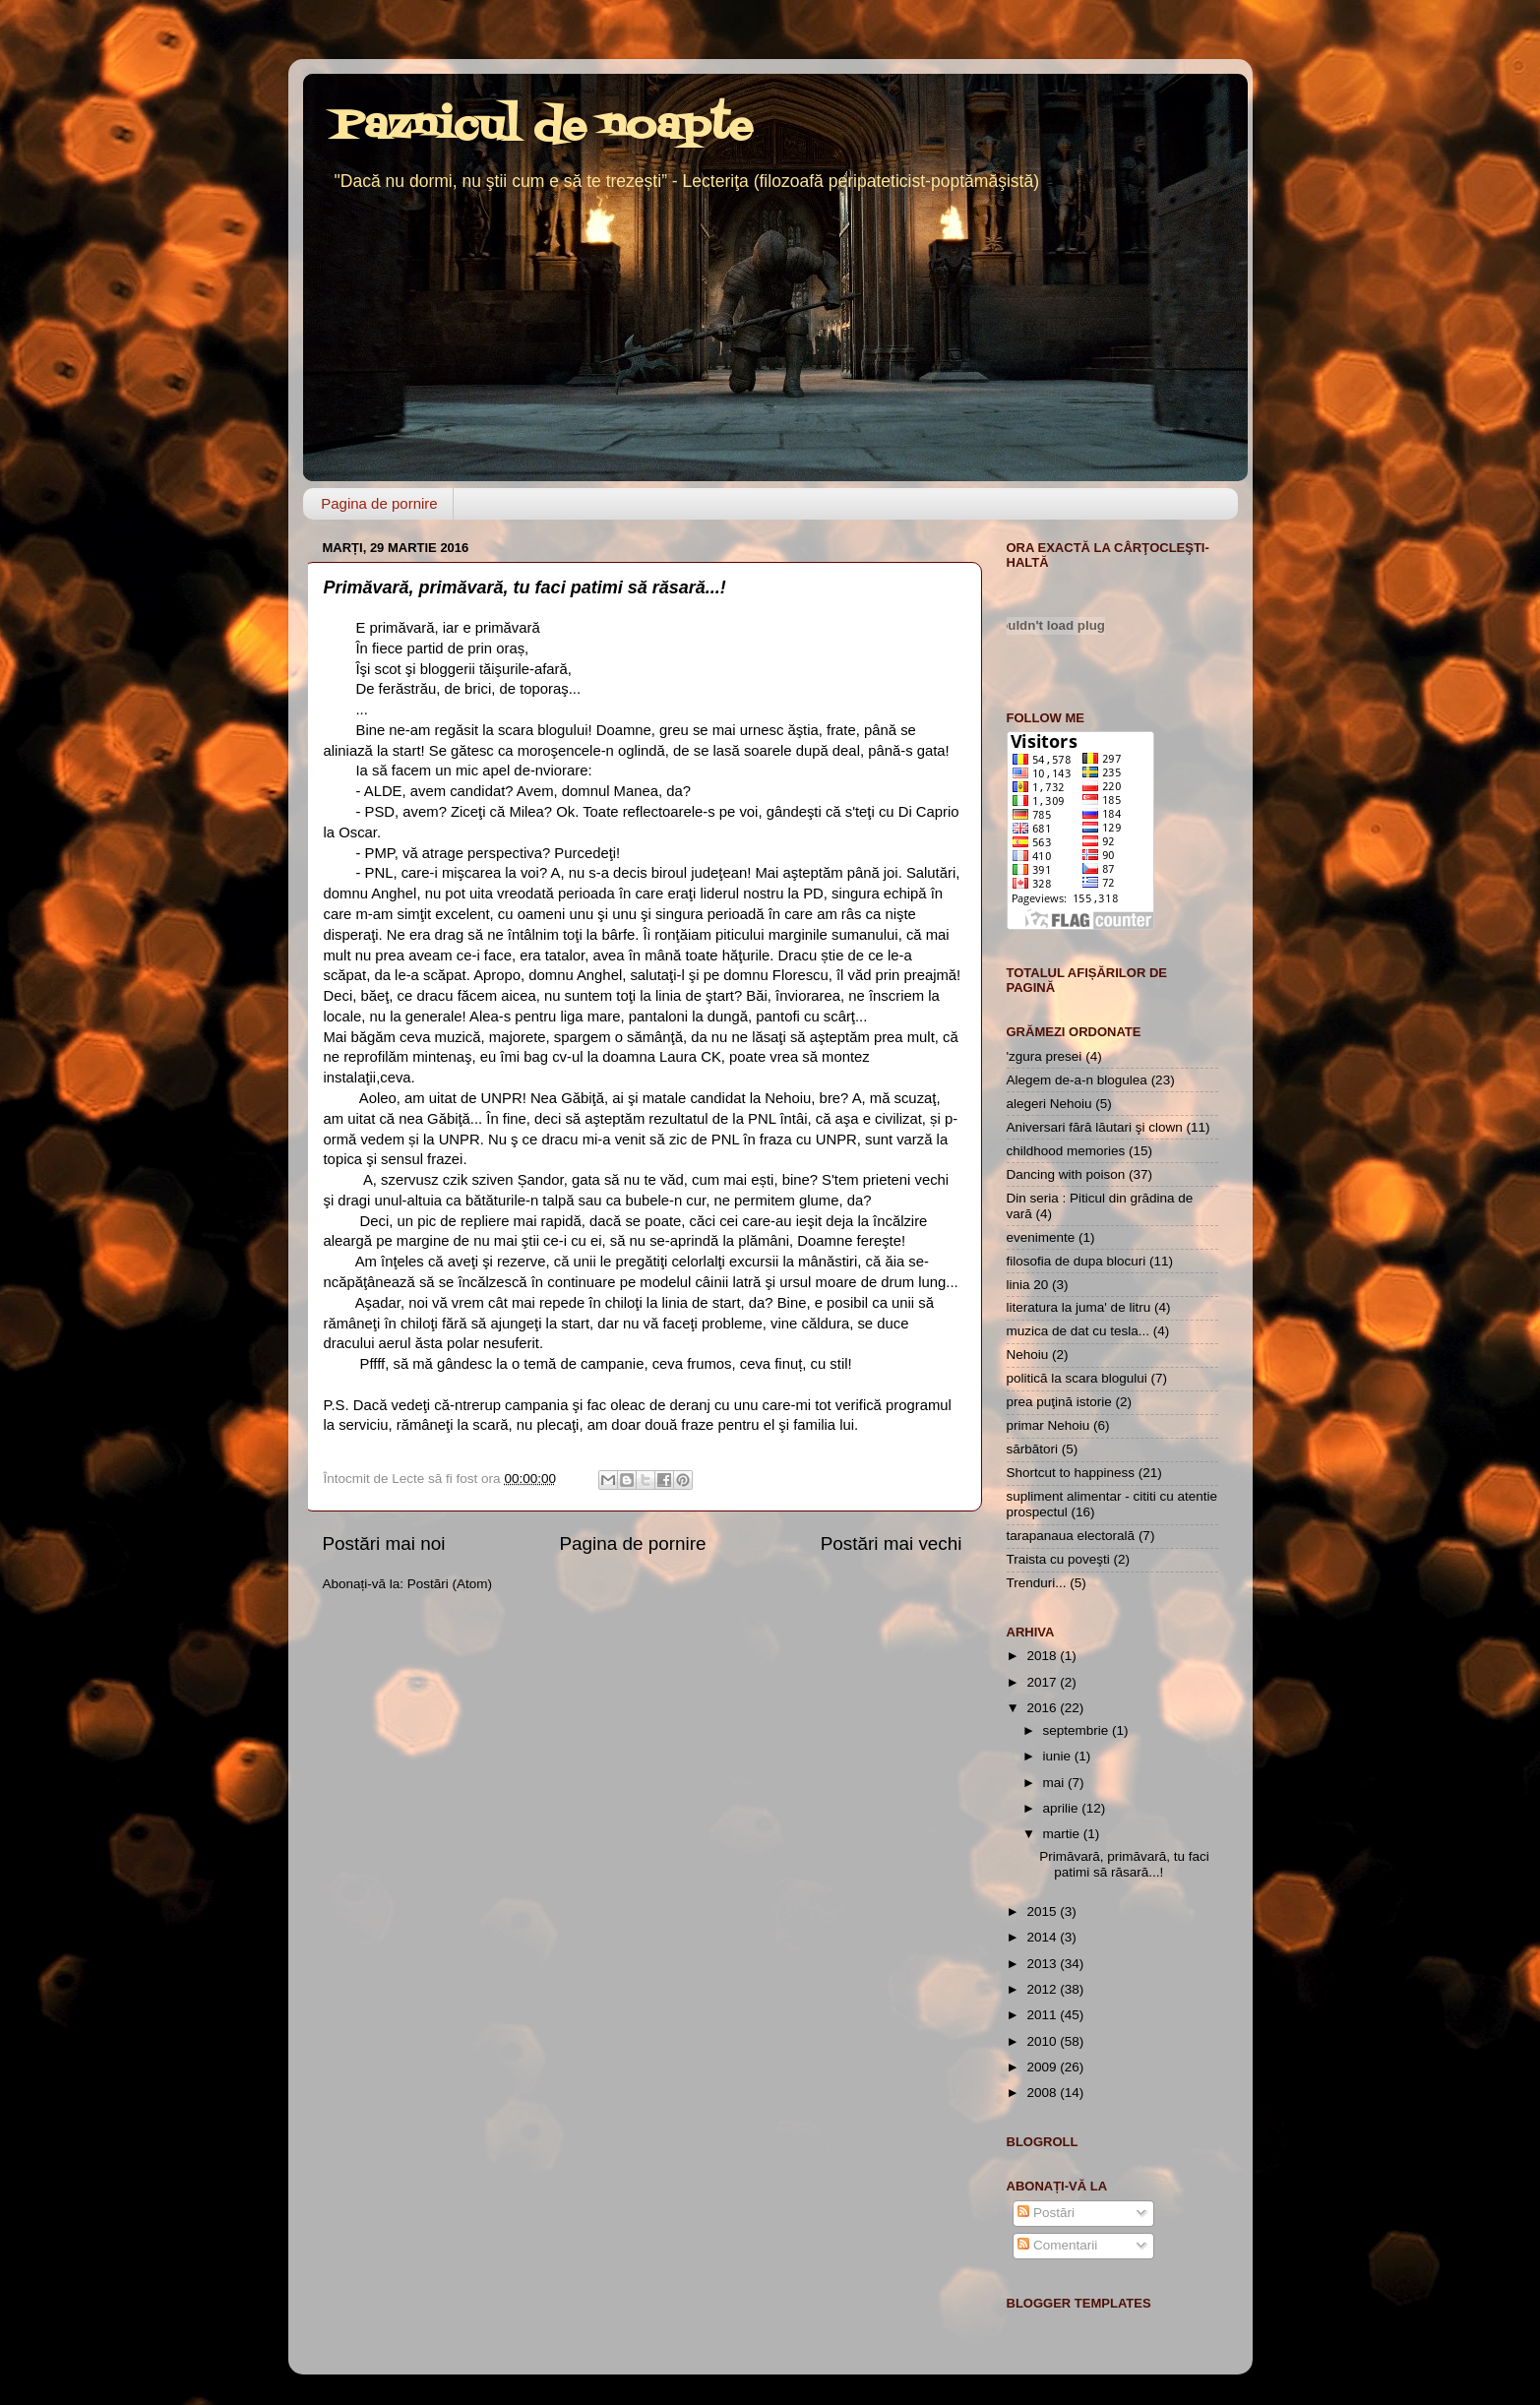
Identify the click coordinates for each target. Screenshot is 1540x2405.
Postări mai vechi (891, 1543)
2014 (1043, 1937)
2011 (1043, 2014)
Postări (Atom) (449, 1583)
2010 (1043, 2041)
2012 (1043, 1989)
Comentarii (1057, 2245)
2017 (1043, 1682)
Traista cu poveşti (1058, 1559)
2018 (1043, 1655)
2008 (1043, 2092)
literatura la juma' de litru (1079, 1307)
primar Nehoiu (1048, 1425)
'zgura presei (1044, 1056)
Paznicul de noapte (543, 126)
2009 (1043, 2067)
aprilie (1062, 1808)
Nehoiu (1028, 1354)
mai (1056, 1782)
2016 (1043, 1707)
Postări (1046, 2212)
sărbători (1033, 1449)
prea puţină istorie (1059, 1401)
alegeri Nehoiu (1049, 1103)
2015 (1043, 1911)
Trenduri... (1037, 1582)
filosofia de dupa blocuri (1076, 1261)
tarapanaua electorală (1071, 1535)
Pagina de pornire (379, 503)
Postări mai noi (384, 1543)
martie (1063, 1833)
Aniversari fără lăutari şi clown (1095, 1127)
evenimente (1041, 1237)
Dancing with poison (1066, 1174)
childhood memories (1066, 1150)
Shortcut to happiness (1071, 1472)
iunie (1059, 1756)
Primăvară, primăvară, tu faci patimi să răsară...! (525, 587)
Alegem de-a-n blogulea (1077, 1080)
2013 (1043, 1963)
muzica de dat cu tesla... (1078, 1331)
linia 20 (1028, 1284)
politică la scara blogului (1077, 1378)
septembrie (1078, 1730)
